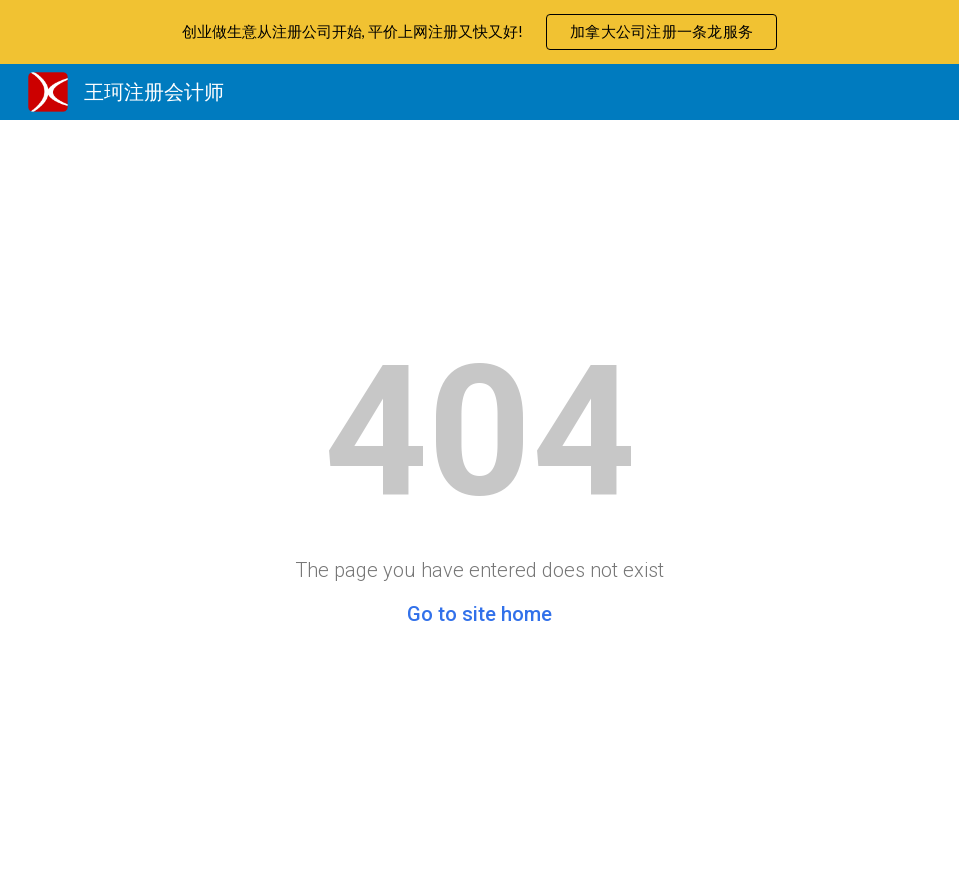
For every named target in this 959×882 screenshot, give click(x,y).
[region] (479, 32)
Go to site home (479, 614)
